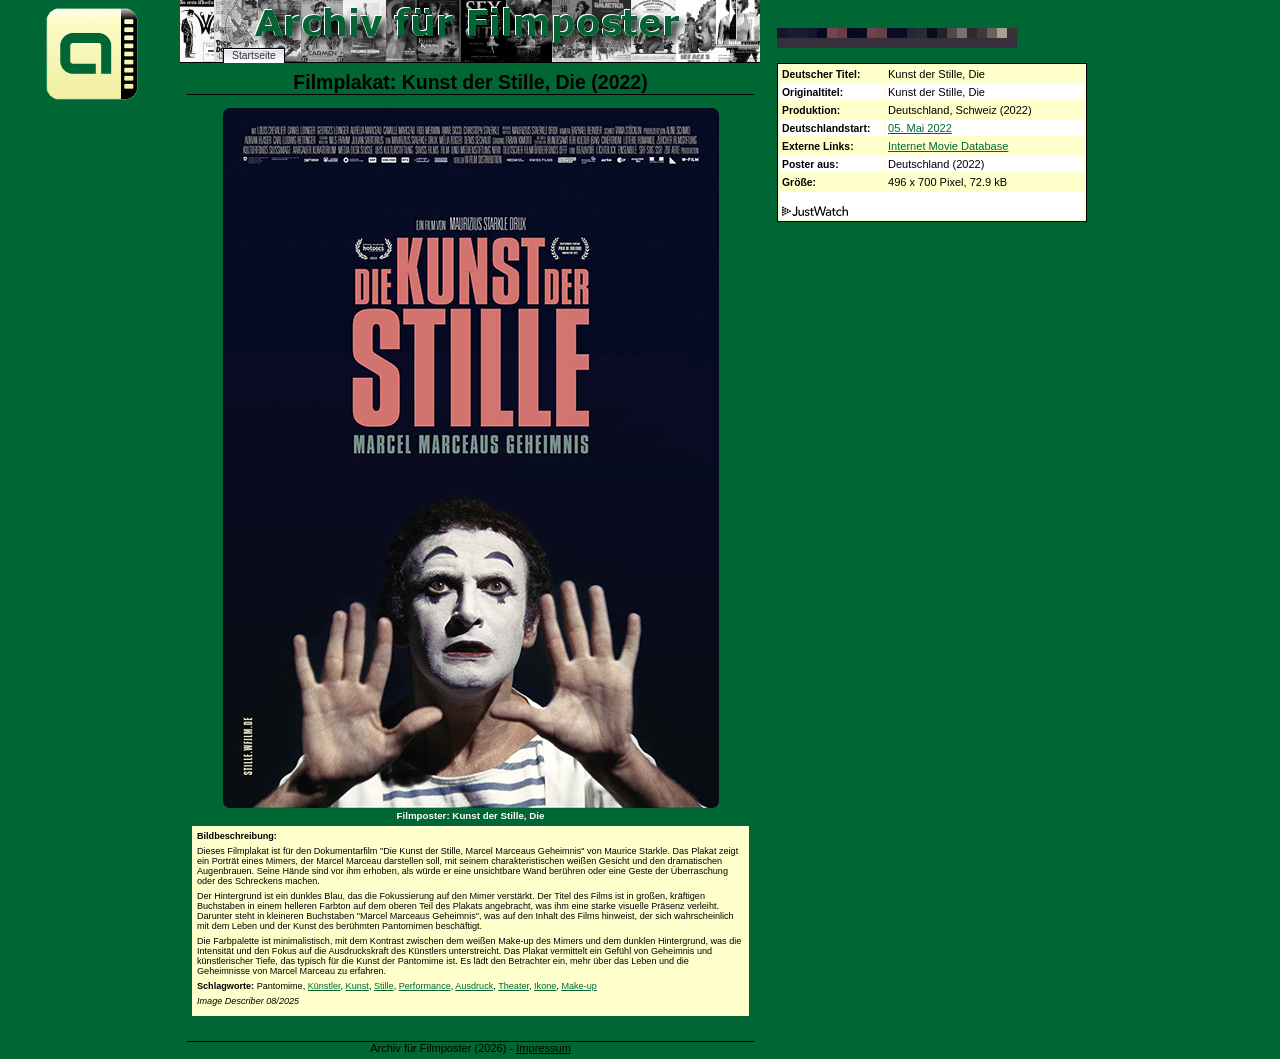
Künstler (324, 986)
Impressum (543, 1048)
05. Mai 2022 (920, 128)
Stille (384, 986)
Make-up (578, 986)
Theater (513, 986)
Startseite (254, 55)
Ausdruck (474, 986)
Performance (425, 986)
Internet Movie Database (948, 146)
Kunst (357, 986)
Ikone (545, 986)
